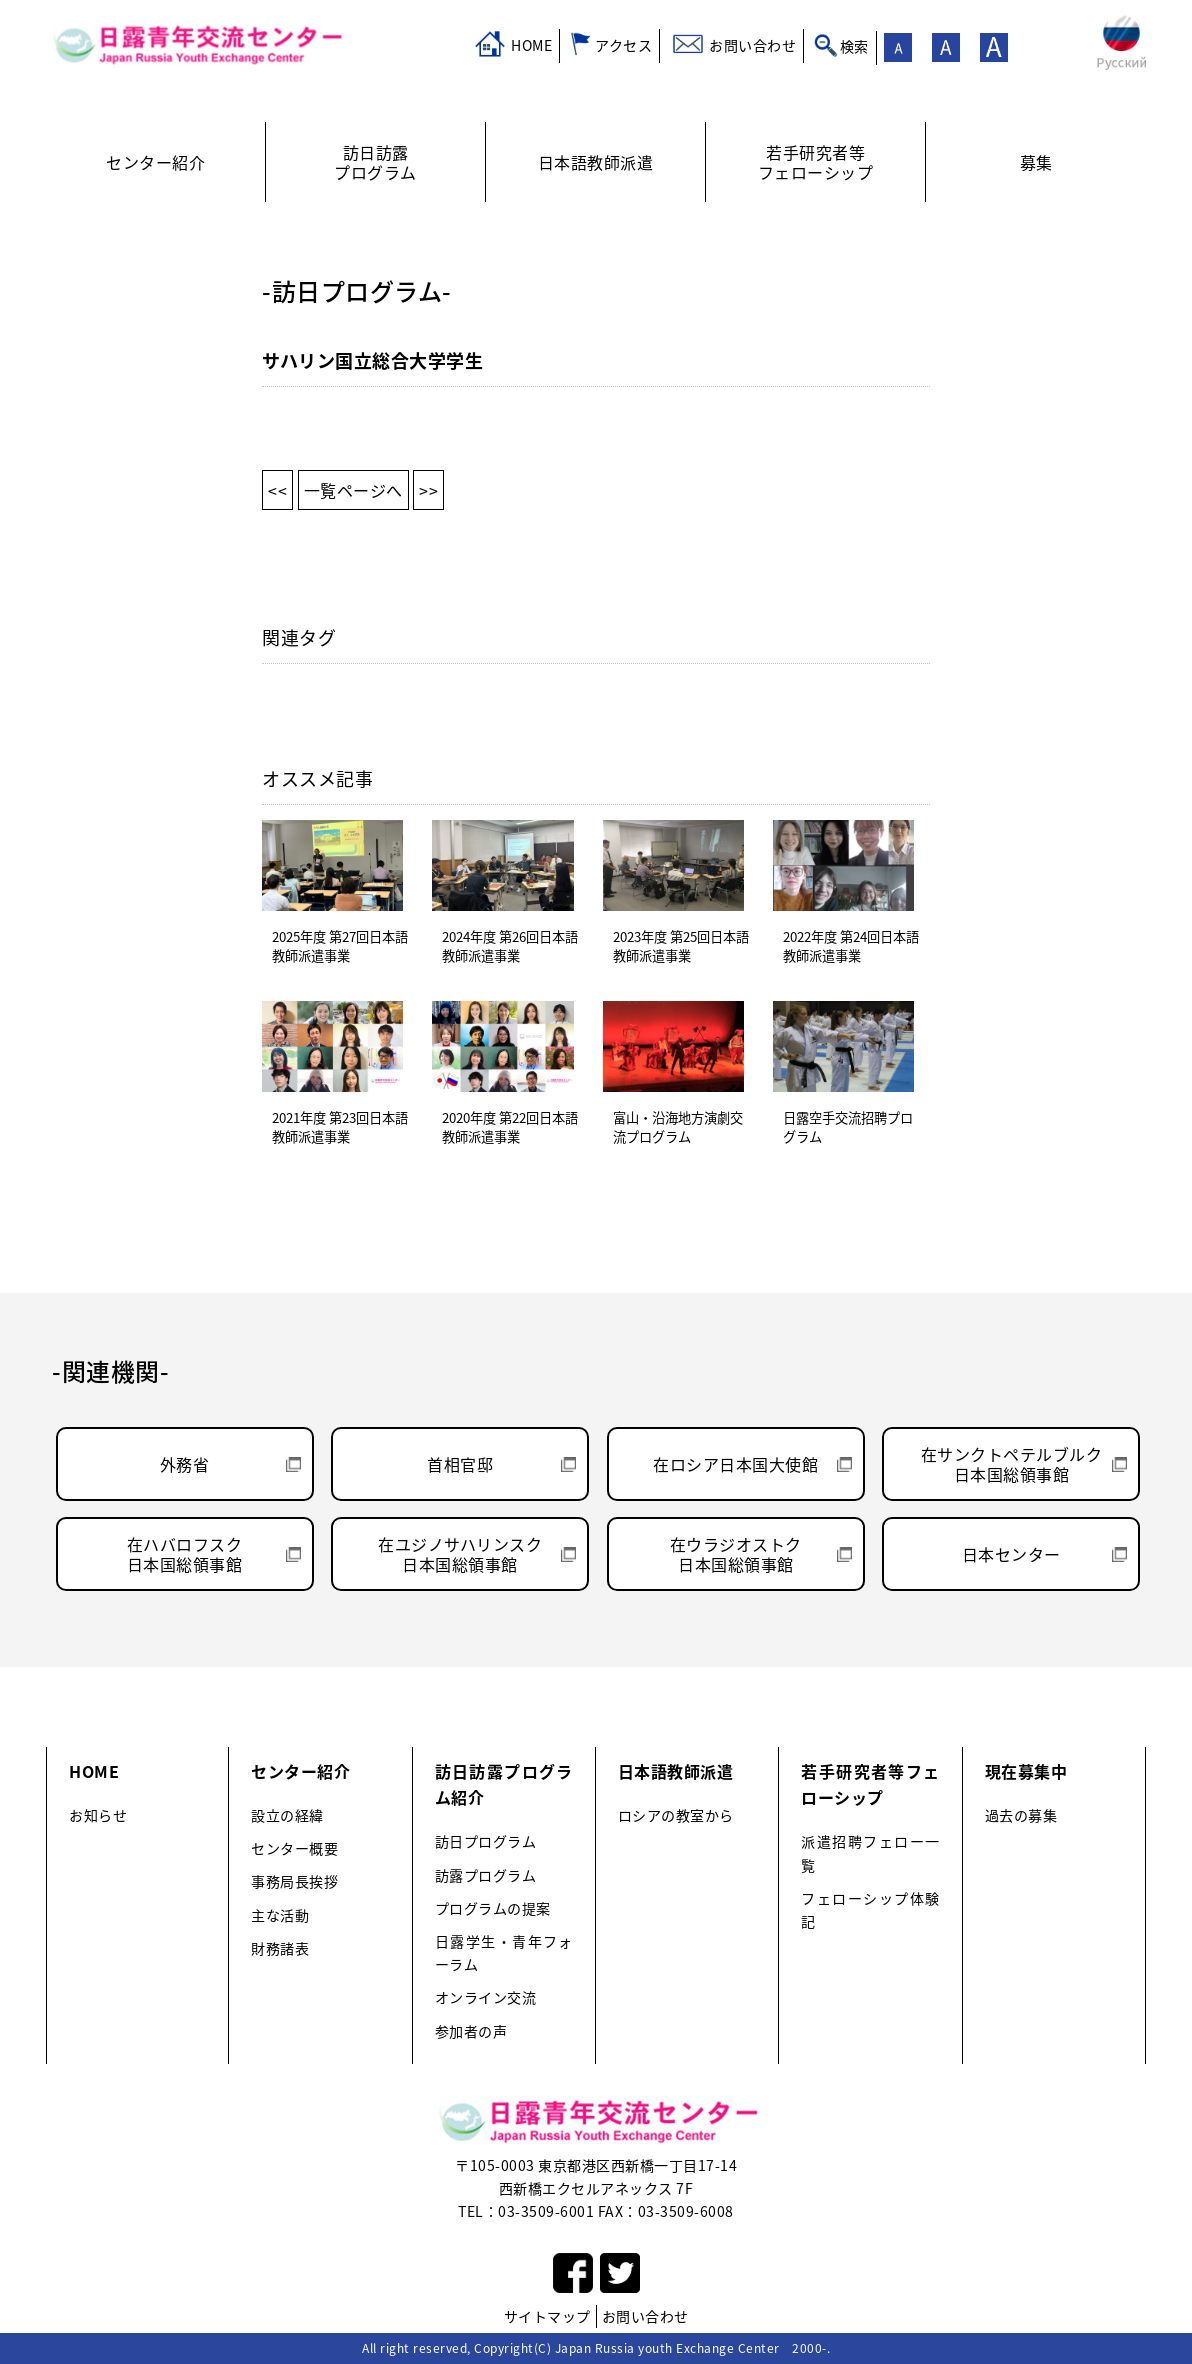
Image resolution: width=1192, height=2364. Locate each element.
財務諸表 (280, 1948)
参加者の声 (471, 2031)
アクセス (623, 45)
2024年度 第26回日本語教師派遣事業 (510, 946)
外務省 (185, 1464)
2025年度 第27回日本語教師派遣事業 (340, 946)
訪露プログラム (486, 1875)
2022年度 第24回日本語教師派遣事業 (851, 946)
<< (277, 490)
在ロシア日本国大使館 (735, 1464)
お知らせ (98, 1815)
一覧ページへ (353, 490)
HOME (531, 45)
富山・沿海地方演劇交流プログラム (678, 1127)
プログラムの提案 (493, 1908)
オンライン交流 (486, 1997)
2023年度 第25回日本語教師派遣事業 (681, 946)
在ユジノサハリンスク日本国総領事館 (460, 1554)
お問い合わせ (752, 45)
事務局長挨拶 (294, 1881)
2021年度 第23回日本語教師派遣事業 (340, 1127)
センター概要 (294, 1848)
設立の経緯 (287, 1815)
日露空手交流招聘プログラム (848, 1127)
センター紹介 (300, 1771)
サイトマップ (547, 2316)
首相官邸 (460, 1464)
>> (428, 490)
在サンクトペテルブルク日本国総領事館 (1012, 1464)
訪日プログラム (486, 1841)
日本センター (1011, 1554)
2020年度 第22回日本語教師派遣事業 (510, 1127)
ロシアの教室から (676, 1815)
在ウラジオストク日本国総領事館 (736, 1554)
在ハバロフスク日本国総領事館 (185, 1554)
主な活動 (280, 1915)
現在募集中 (1026, 1771)
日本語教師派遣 (676, 1771)
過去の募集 (1021, 1815)
